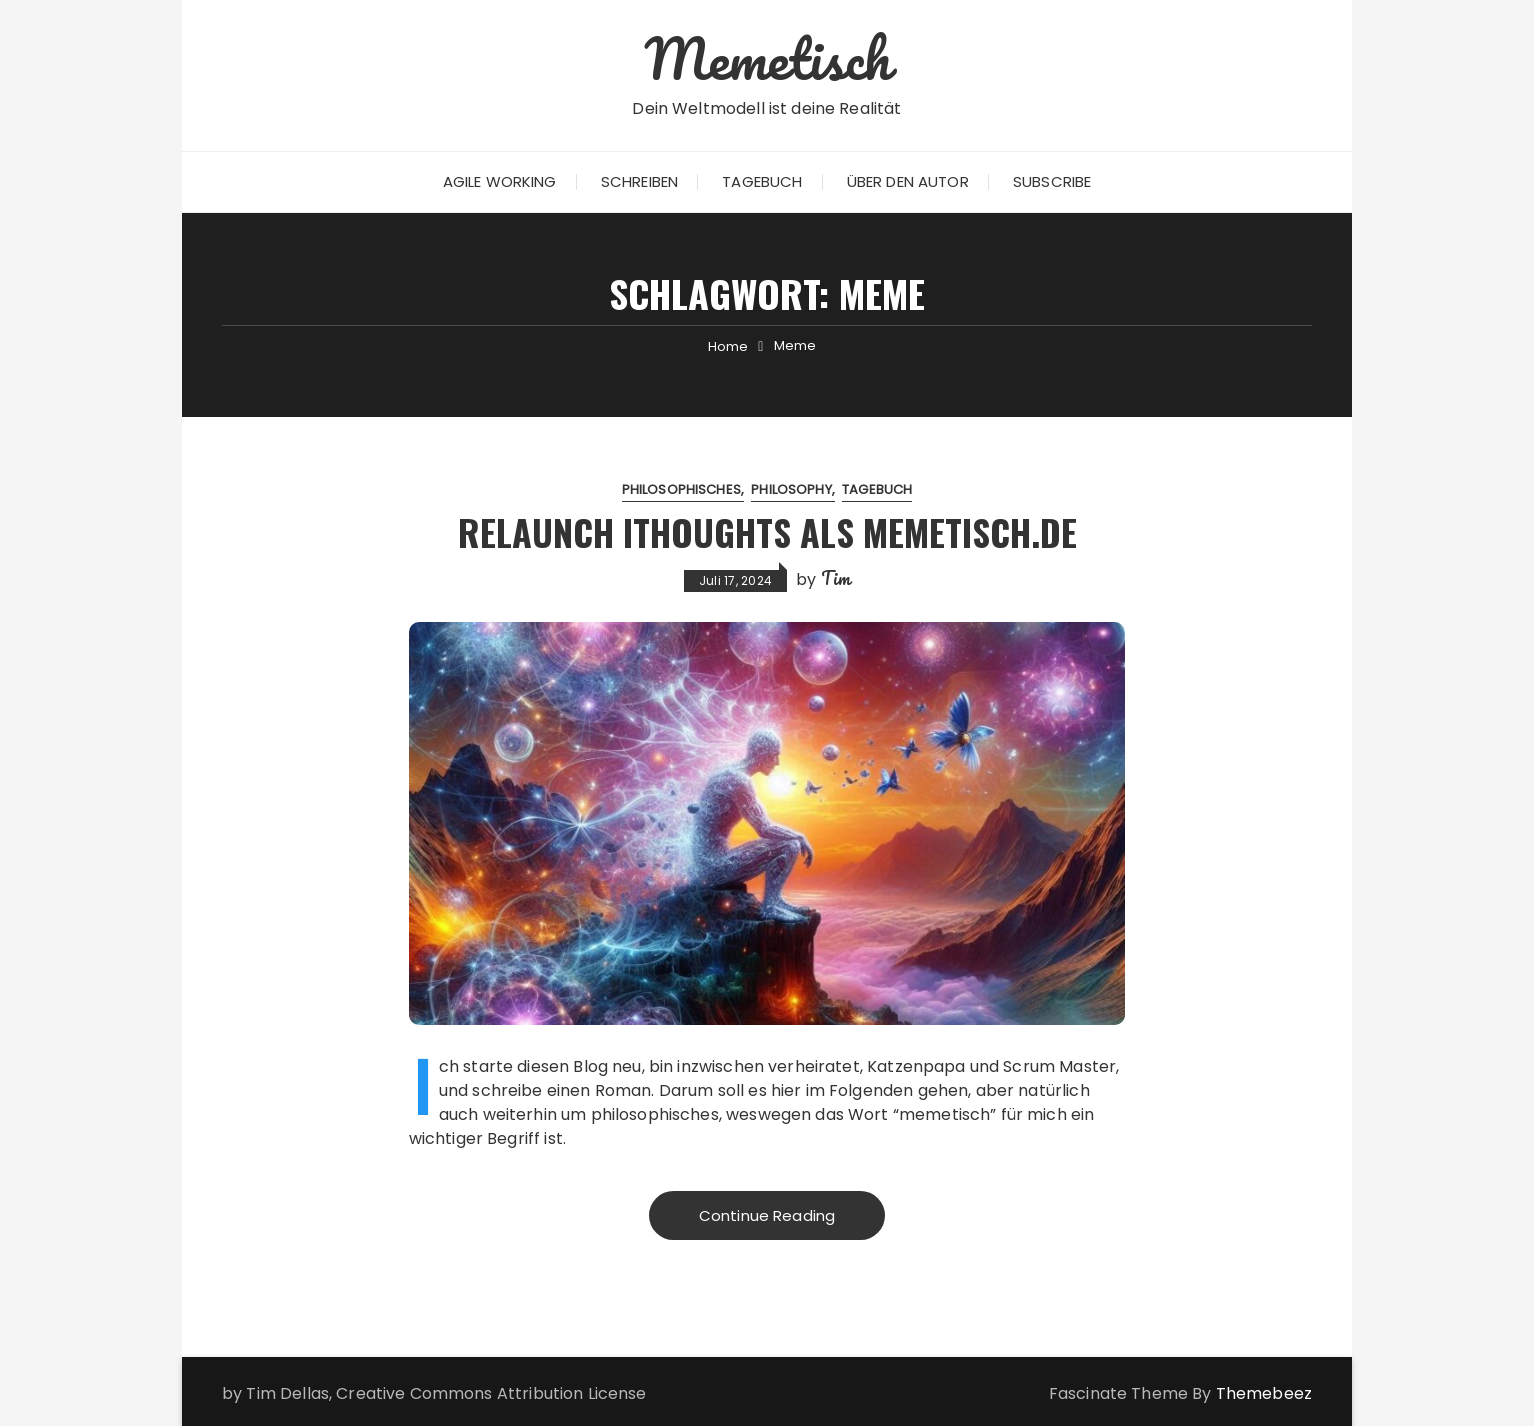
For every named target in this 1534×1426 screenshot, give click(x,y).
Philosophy (791, 489)
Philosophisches (681, 489)
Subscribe (1052, 181)
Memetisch (766, 58)
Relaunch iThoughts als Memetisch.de (767, 531)
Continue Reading (767, 1215)
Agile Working (500, 181)
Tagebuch (762, 181)
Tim (835, 578)
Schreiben (639, 181)
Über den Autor (908, 181)
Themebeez (1264, 1393)
